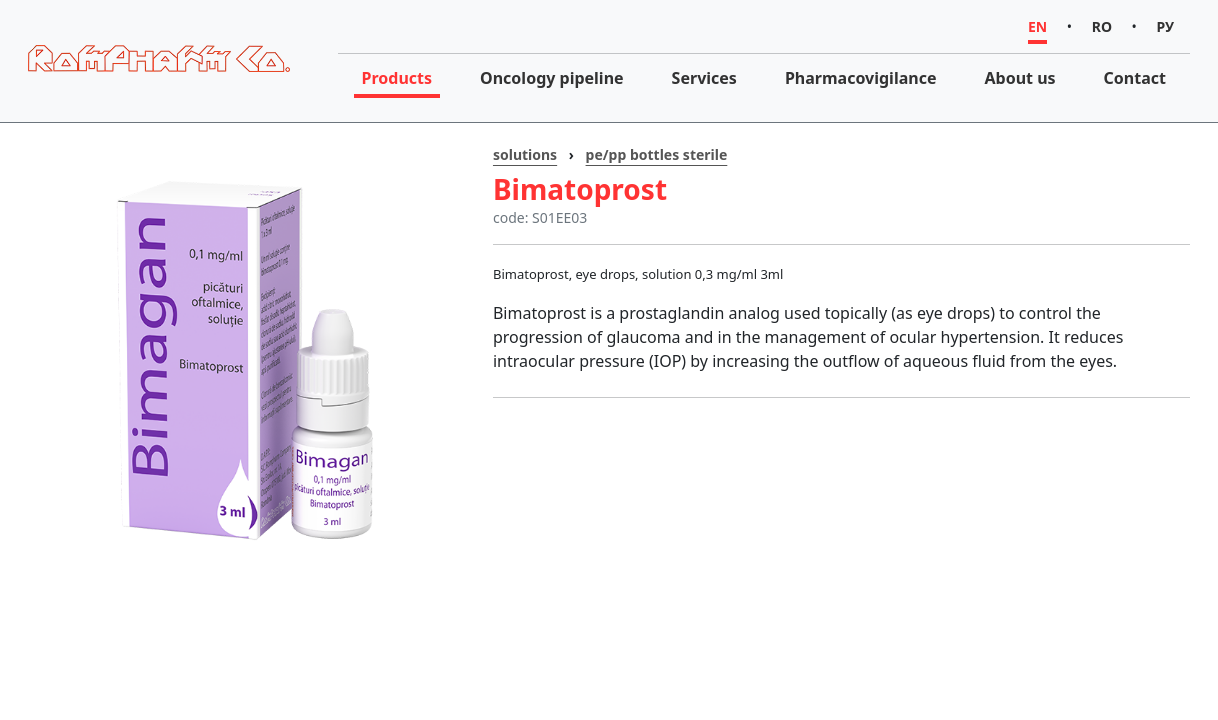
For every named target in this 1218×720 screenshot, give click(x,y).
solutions (525, 154)
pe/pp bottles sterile (657, 154)
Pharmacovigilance (861, 78)
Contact (1135, 78)
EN (1037, 26)
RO (1102, 26)
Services (704, 78)
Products (397, 78)
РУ (1165, 26)
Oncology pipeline (552, 78)
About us (1019, 78)
